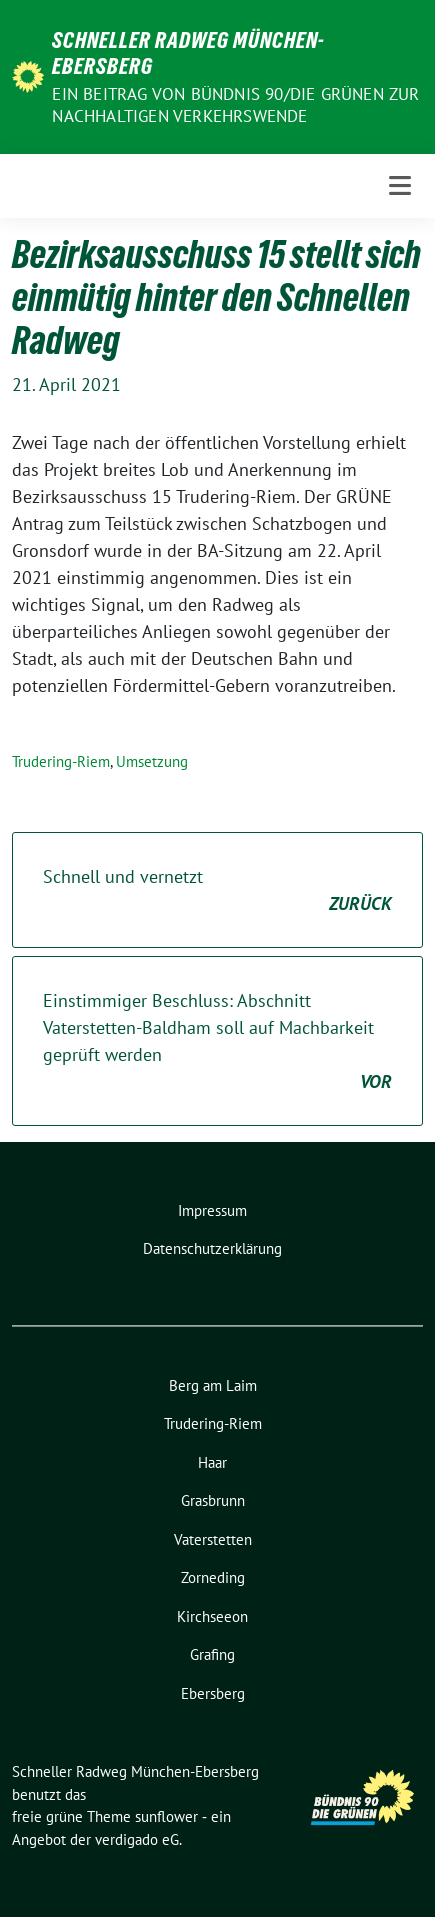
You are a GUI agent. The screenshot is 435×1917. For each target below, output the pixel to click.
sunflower (166, 1816)
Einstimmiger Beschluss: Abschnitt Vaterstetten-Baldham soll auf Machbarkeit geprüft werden (217, 1042)
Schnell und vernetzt (217, 891)
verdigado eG (137, 1839)
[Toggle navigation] (400, 185)
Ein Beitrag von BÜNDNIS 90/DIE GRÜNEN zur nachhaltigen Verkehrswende (235, 105)
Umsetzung (152, 761)
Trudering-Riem (61, 761)
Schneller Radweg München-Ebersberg (188, 53)
